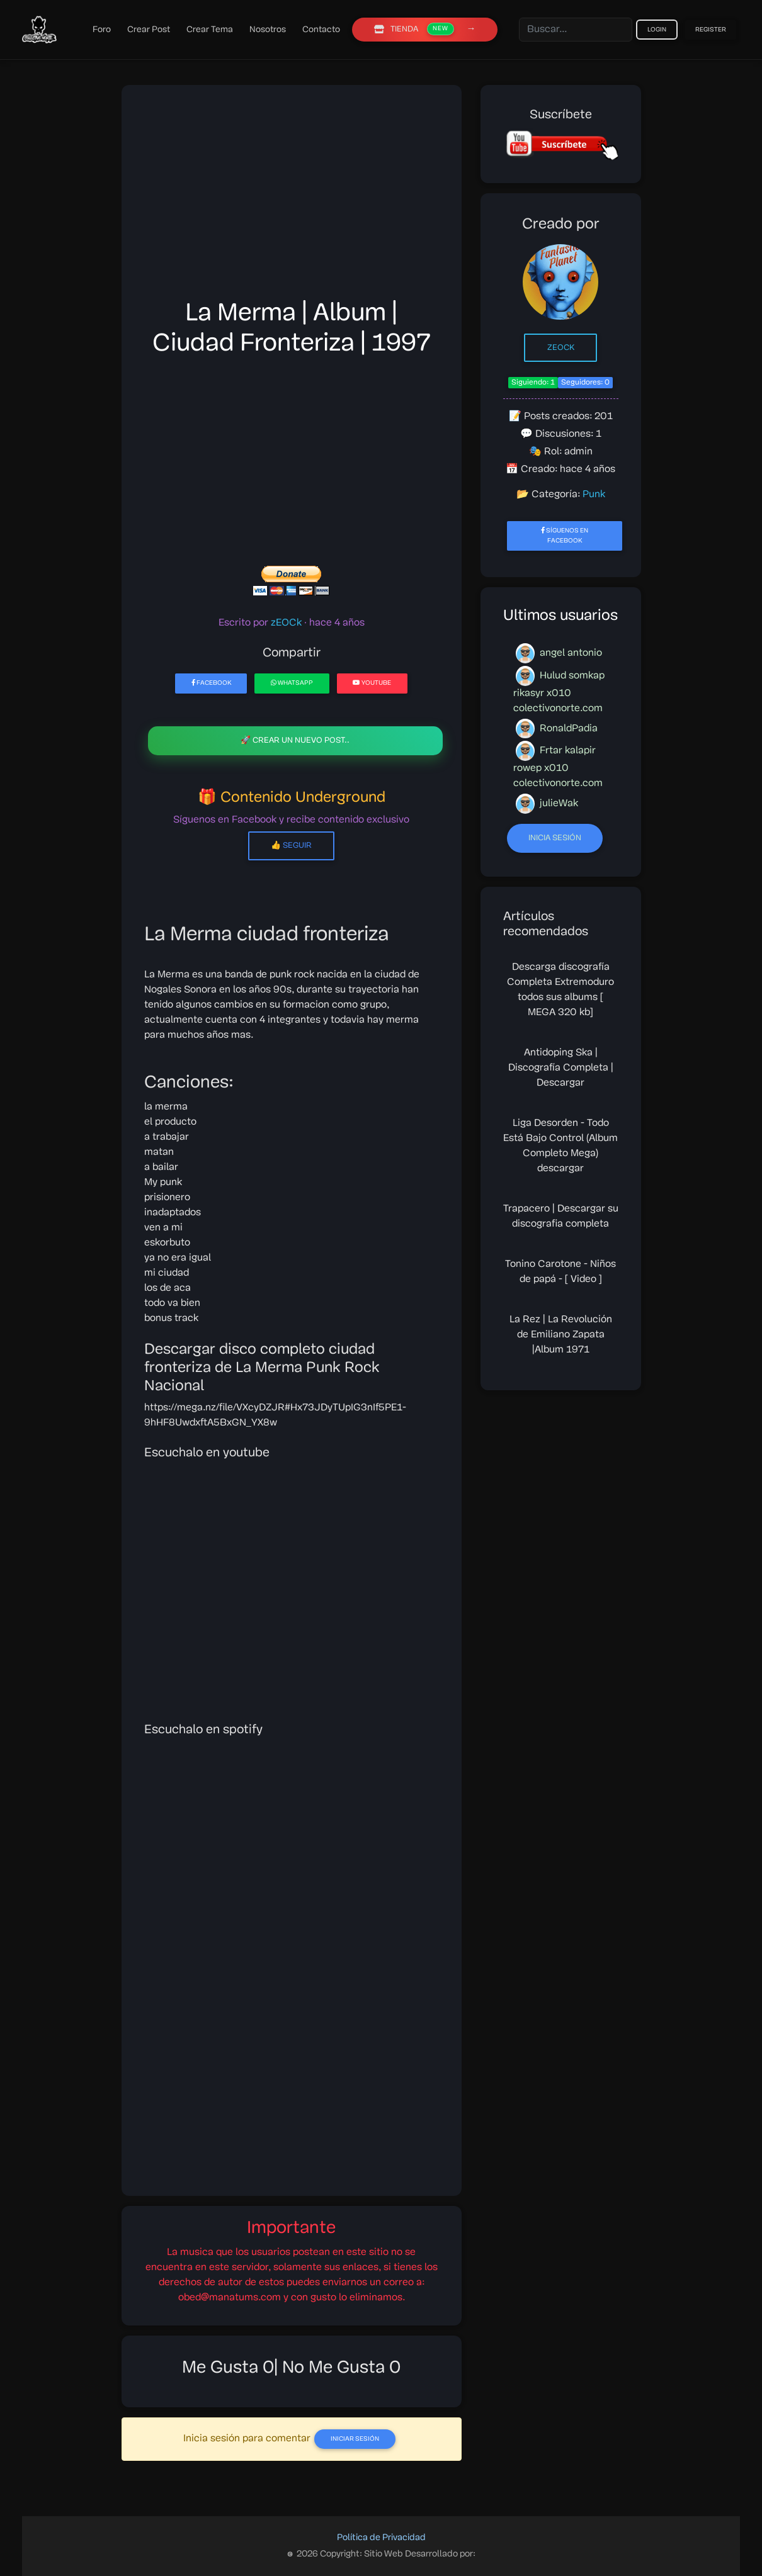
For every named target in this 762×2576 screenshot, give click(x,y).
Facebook (211, 683)
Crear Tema (209, 30)
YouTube (372, 683)
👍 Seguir (291, 845)
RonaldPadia (557, 729)
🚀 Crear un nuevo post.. (295, 740)
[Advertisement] (291, 196)
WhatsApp (292, 683)
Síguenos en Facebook (564, 535)
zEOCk (560, 348)
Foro (102, 30)
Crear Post (148, 30)
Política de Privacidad (381, 2538)
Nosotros (267, 30)
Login (656, 29)
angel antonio (559, 653)
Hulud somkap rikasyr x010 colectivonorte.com (559, 690)
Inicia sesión (554, 838)
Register (710, 29)
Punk (594, 495)
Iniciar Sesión (355, 2439)
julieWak (547, 804)
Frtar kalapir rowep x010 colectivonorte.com (558, 765)
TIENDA (414, 29)
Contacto (321, 30)
